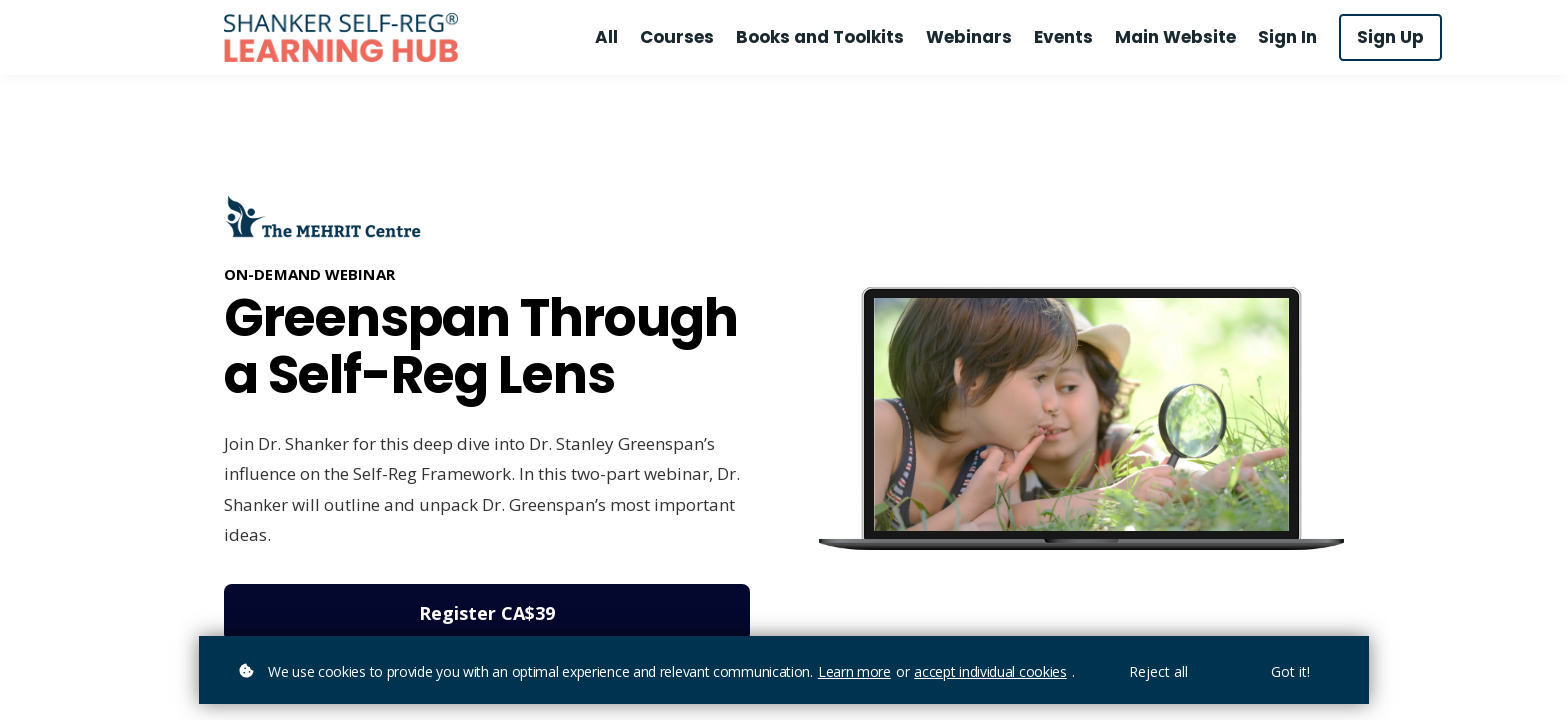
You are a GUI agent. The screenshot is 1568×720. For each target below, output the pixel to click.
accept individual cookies (990, 671)
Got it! (1290, 671)
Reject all (1158, 671)
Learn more (854, 671)
